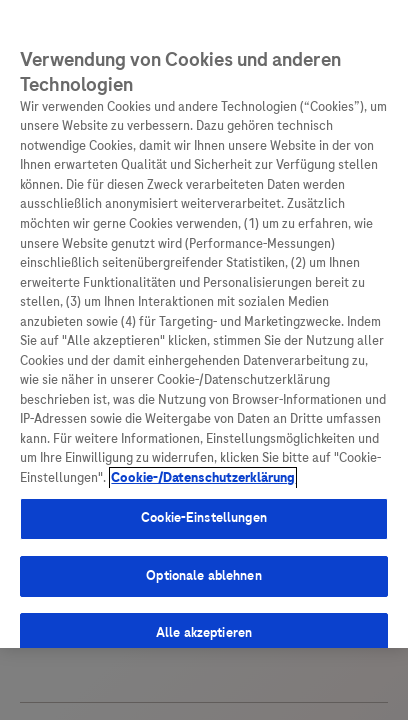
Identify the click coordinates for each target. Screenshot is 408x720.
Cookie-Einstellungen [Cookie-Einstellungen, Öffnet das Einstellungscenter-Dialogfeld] (204, 518)
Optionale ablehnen (203, 576)
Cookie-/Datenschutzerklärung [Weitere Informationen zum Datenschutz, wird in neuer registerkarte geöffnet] (203, 478)
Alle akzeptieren (204, 633)
